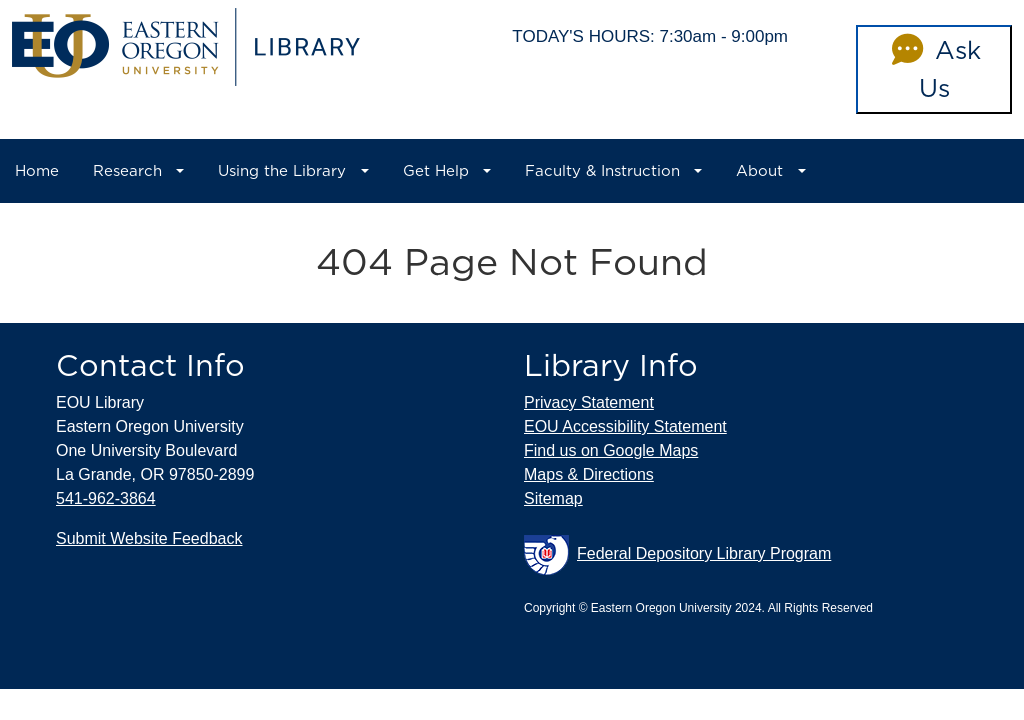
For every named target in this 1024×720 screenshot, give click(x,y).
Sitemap (553, 498)
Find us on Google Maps (611, 450)
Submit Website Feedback (149, 538)
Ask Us (933, 69)
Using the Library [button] (282, 171)
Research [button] (127, 171)
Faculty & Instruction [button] (602, 171)
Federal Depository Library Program (677, 555)
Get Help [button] (436, 171)
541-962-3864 (106, 498)
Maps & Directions (589, 474)
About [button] (759, 171)
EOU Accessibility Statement (625, 426)
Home (37, 171)
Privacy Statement (589, 402)
